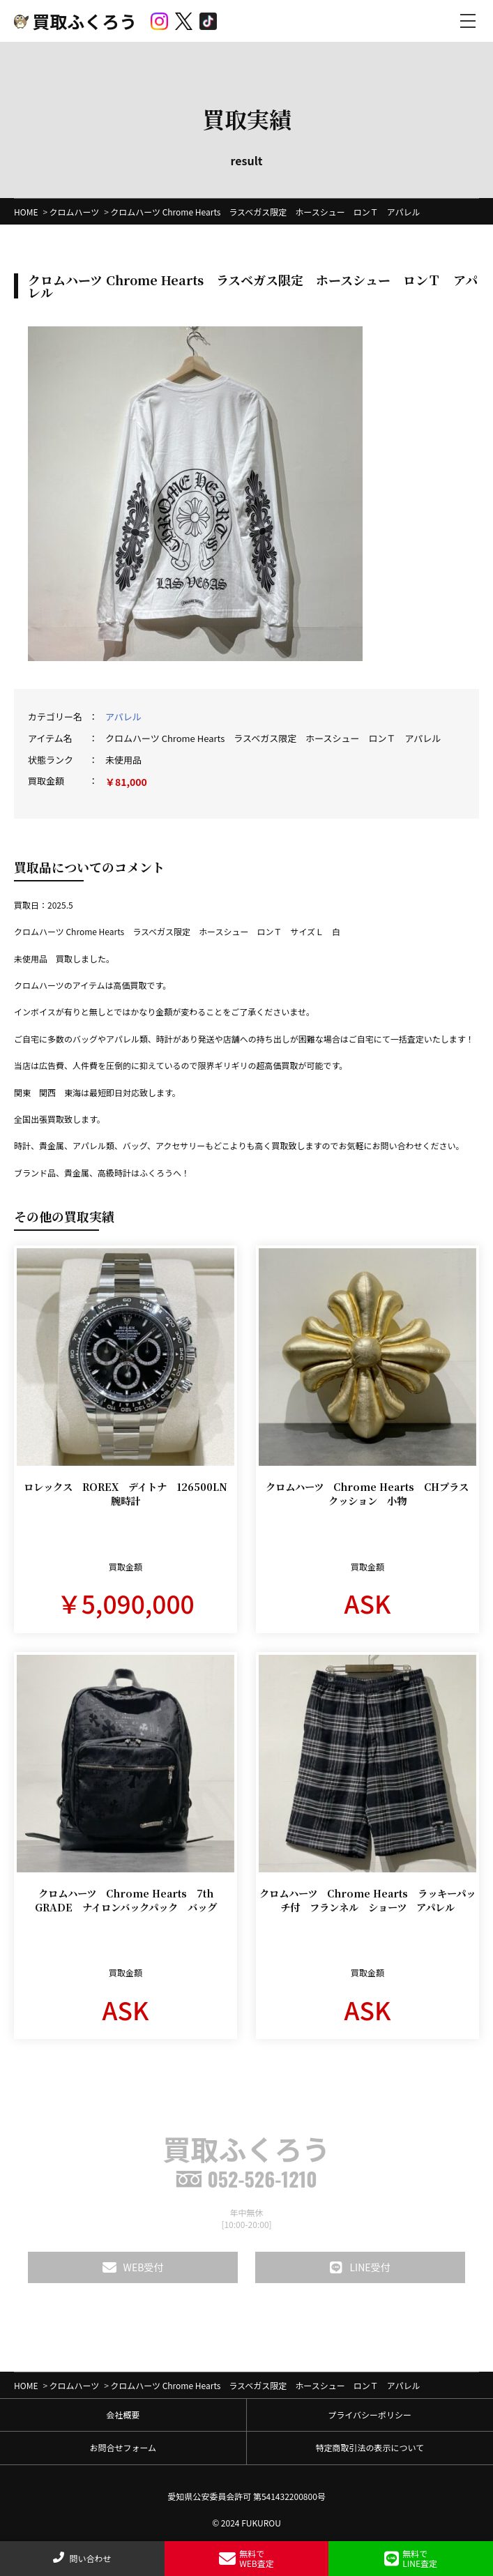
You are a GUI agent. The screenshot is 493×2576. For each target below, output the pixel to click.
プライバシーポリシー (369, 2414)
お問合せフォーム (122, 2447)
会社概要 (122, 2414)
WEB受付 (133, 2267)
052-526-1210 (246, 2179)
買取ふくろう (75, 20)
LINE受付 (360, 2267)
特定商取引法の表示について (369, 2447)
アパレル (123, 716)
